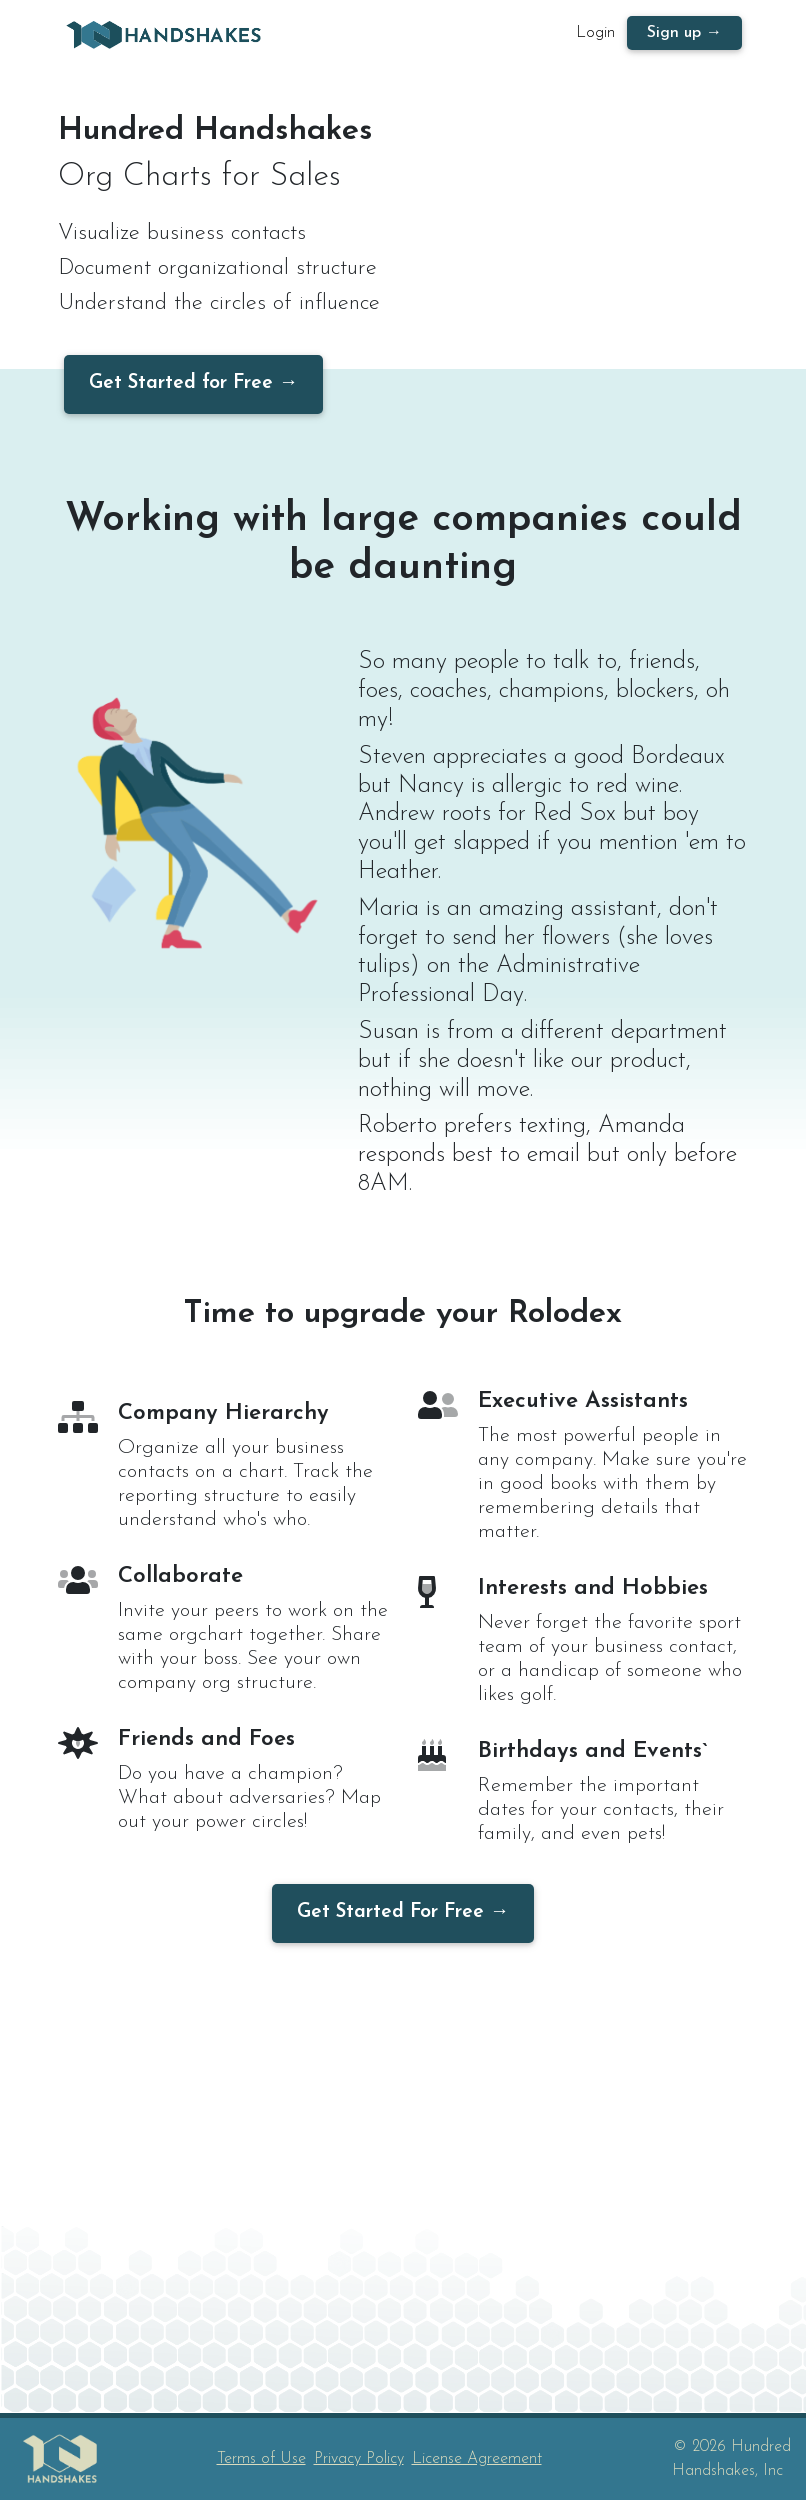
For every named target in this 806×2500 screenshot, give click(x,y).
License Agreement (477, 2459)
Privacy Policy (359, 2459)
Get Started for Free (181, 383)
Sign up (674, 37)
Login (595, 37)
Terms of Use (261, 2459)
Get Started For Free (390, 1912)
